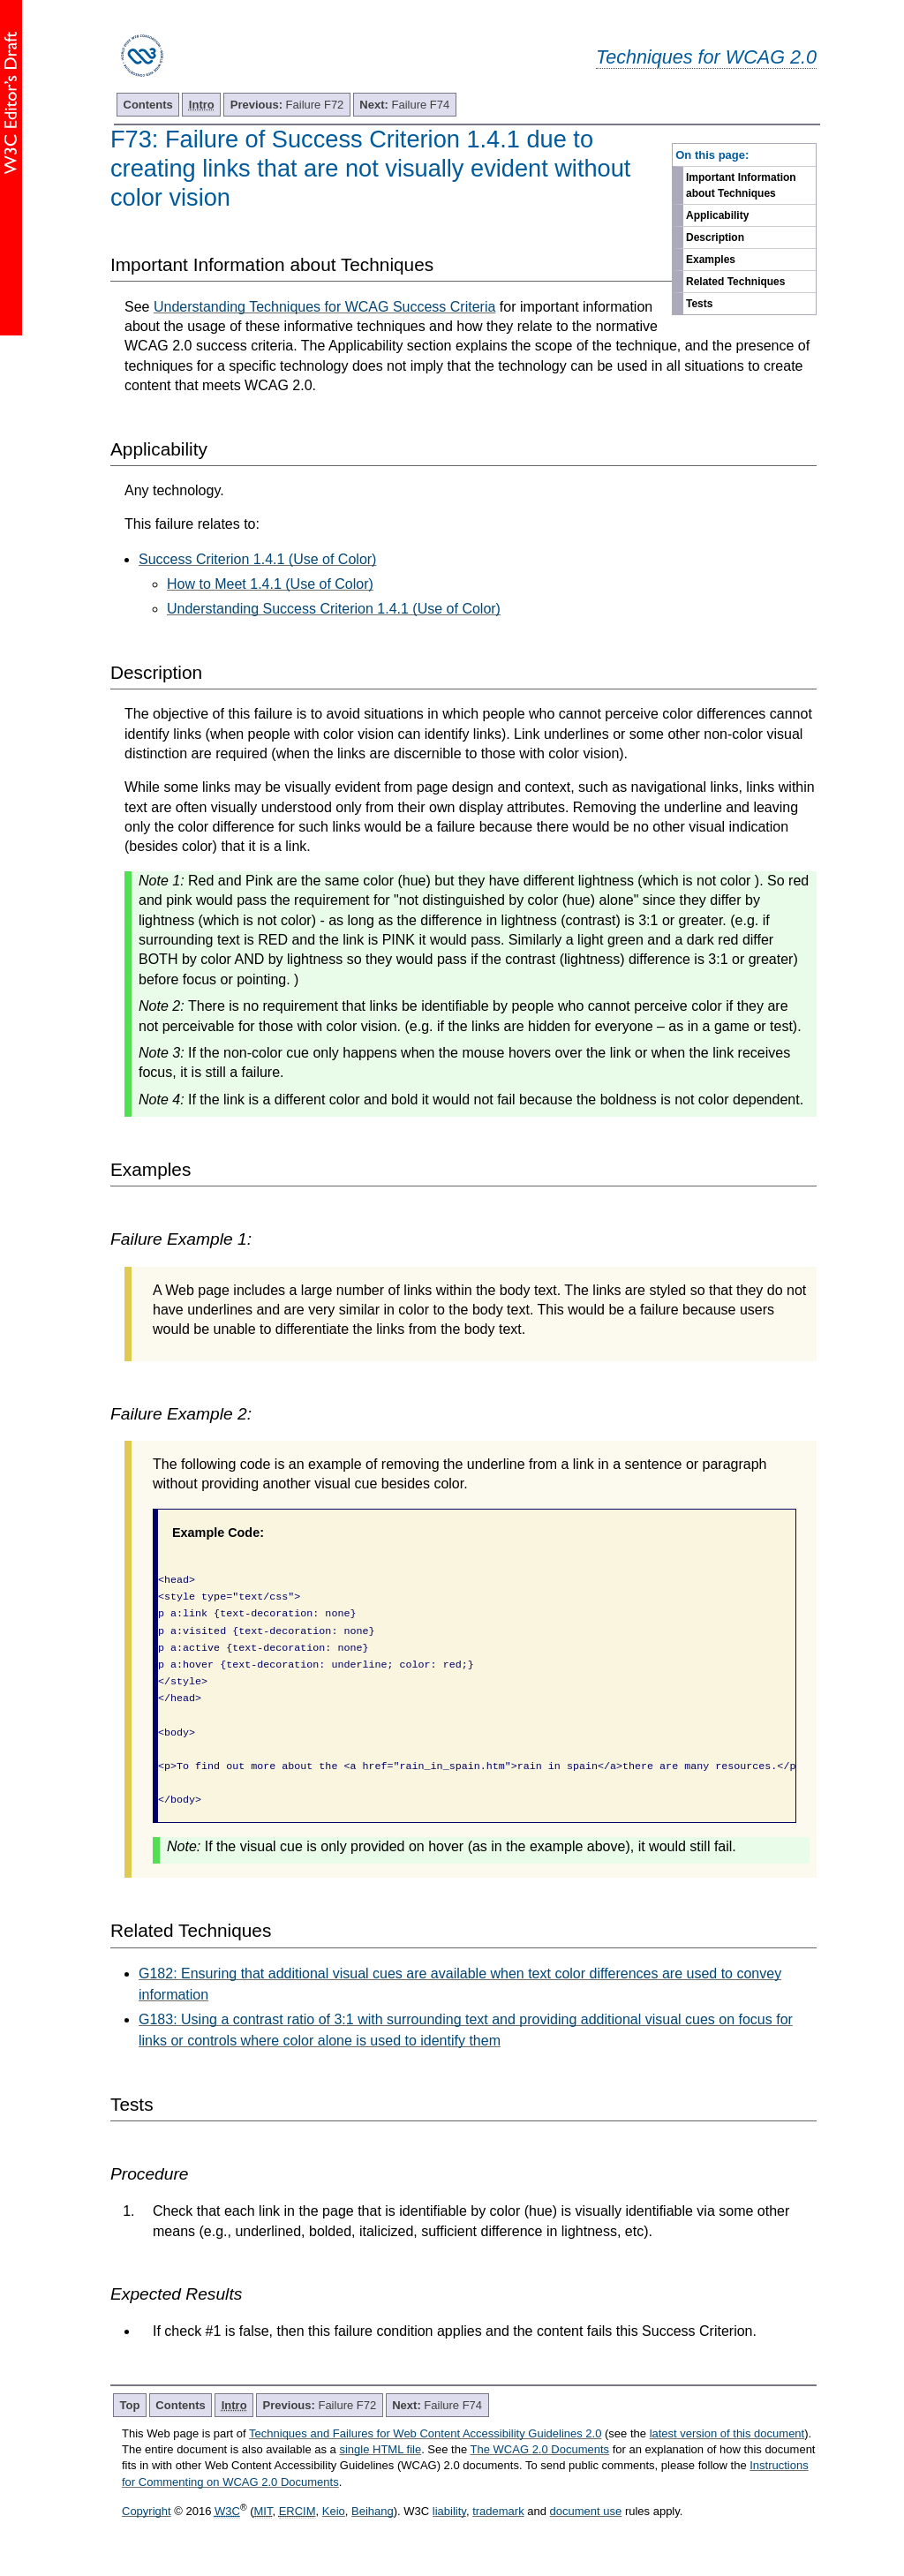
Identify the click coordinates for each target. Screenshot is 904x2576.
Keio (333, 2511)
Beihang (372, 2511)
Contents (148, 104)
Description (715, 237)
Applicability (717, 215)
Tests (699, 304)
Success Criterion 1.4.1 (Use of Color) (257, 559)
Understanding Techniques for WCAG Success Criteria (324, 306)
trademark (498, 2511)
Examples (710, 259)
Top (130, 2405)
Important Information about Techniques (741, 185)
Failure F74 (404, 104)
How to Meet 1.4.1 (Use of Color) (270, 583)
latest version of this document (727, 2433)
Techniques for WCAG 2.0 (706, 57)
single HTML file (380, 2449)
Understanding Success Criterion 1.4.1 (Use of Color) (334, 608)
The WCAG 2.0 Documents (540, 2449)
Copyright (146, 2511)
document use (586, 2511)
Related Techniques (735, 281)
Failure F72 (287, 104)
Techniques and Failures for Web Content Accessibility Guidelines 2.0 (425, 2433)
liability (449, 2511)
